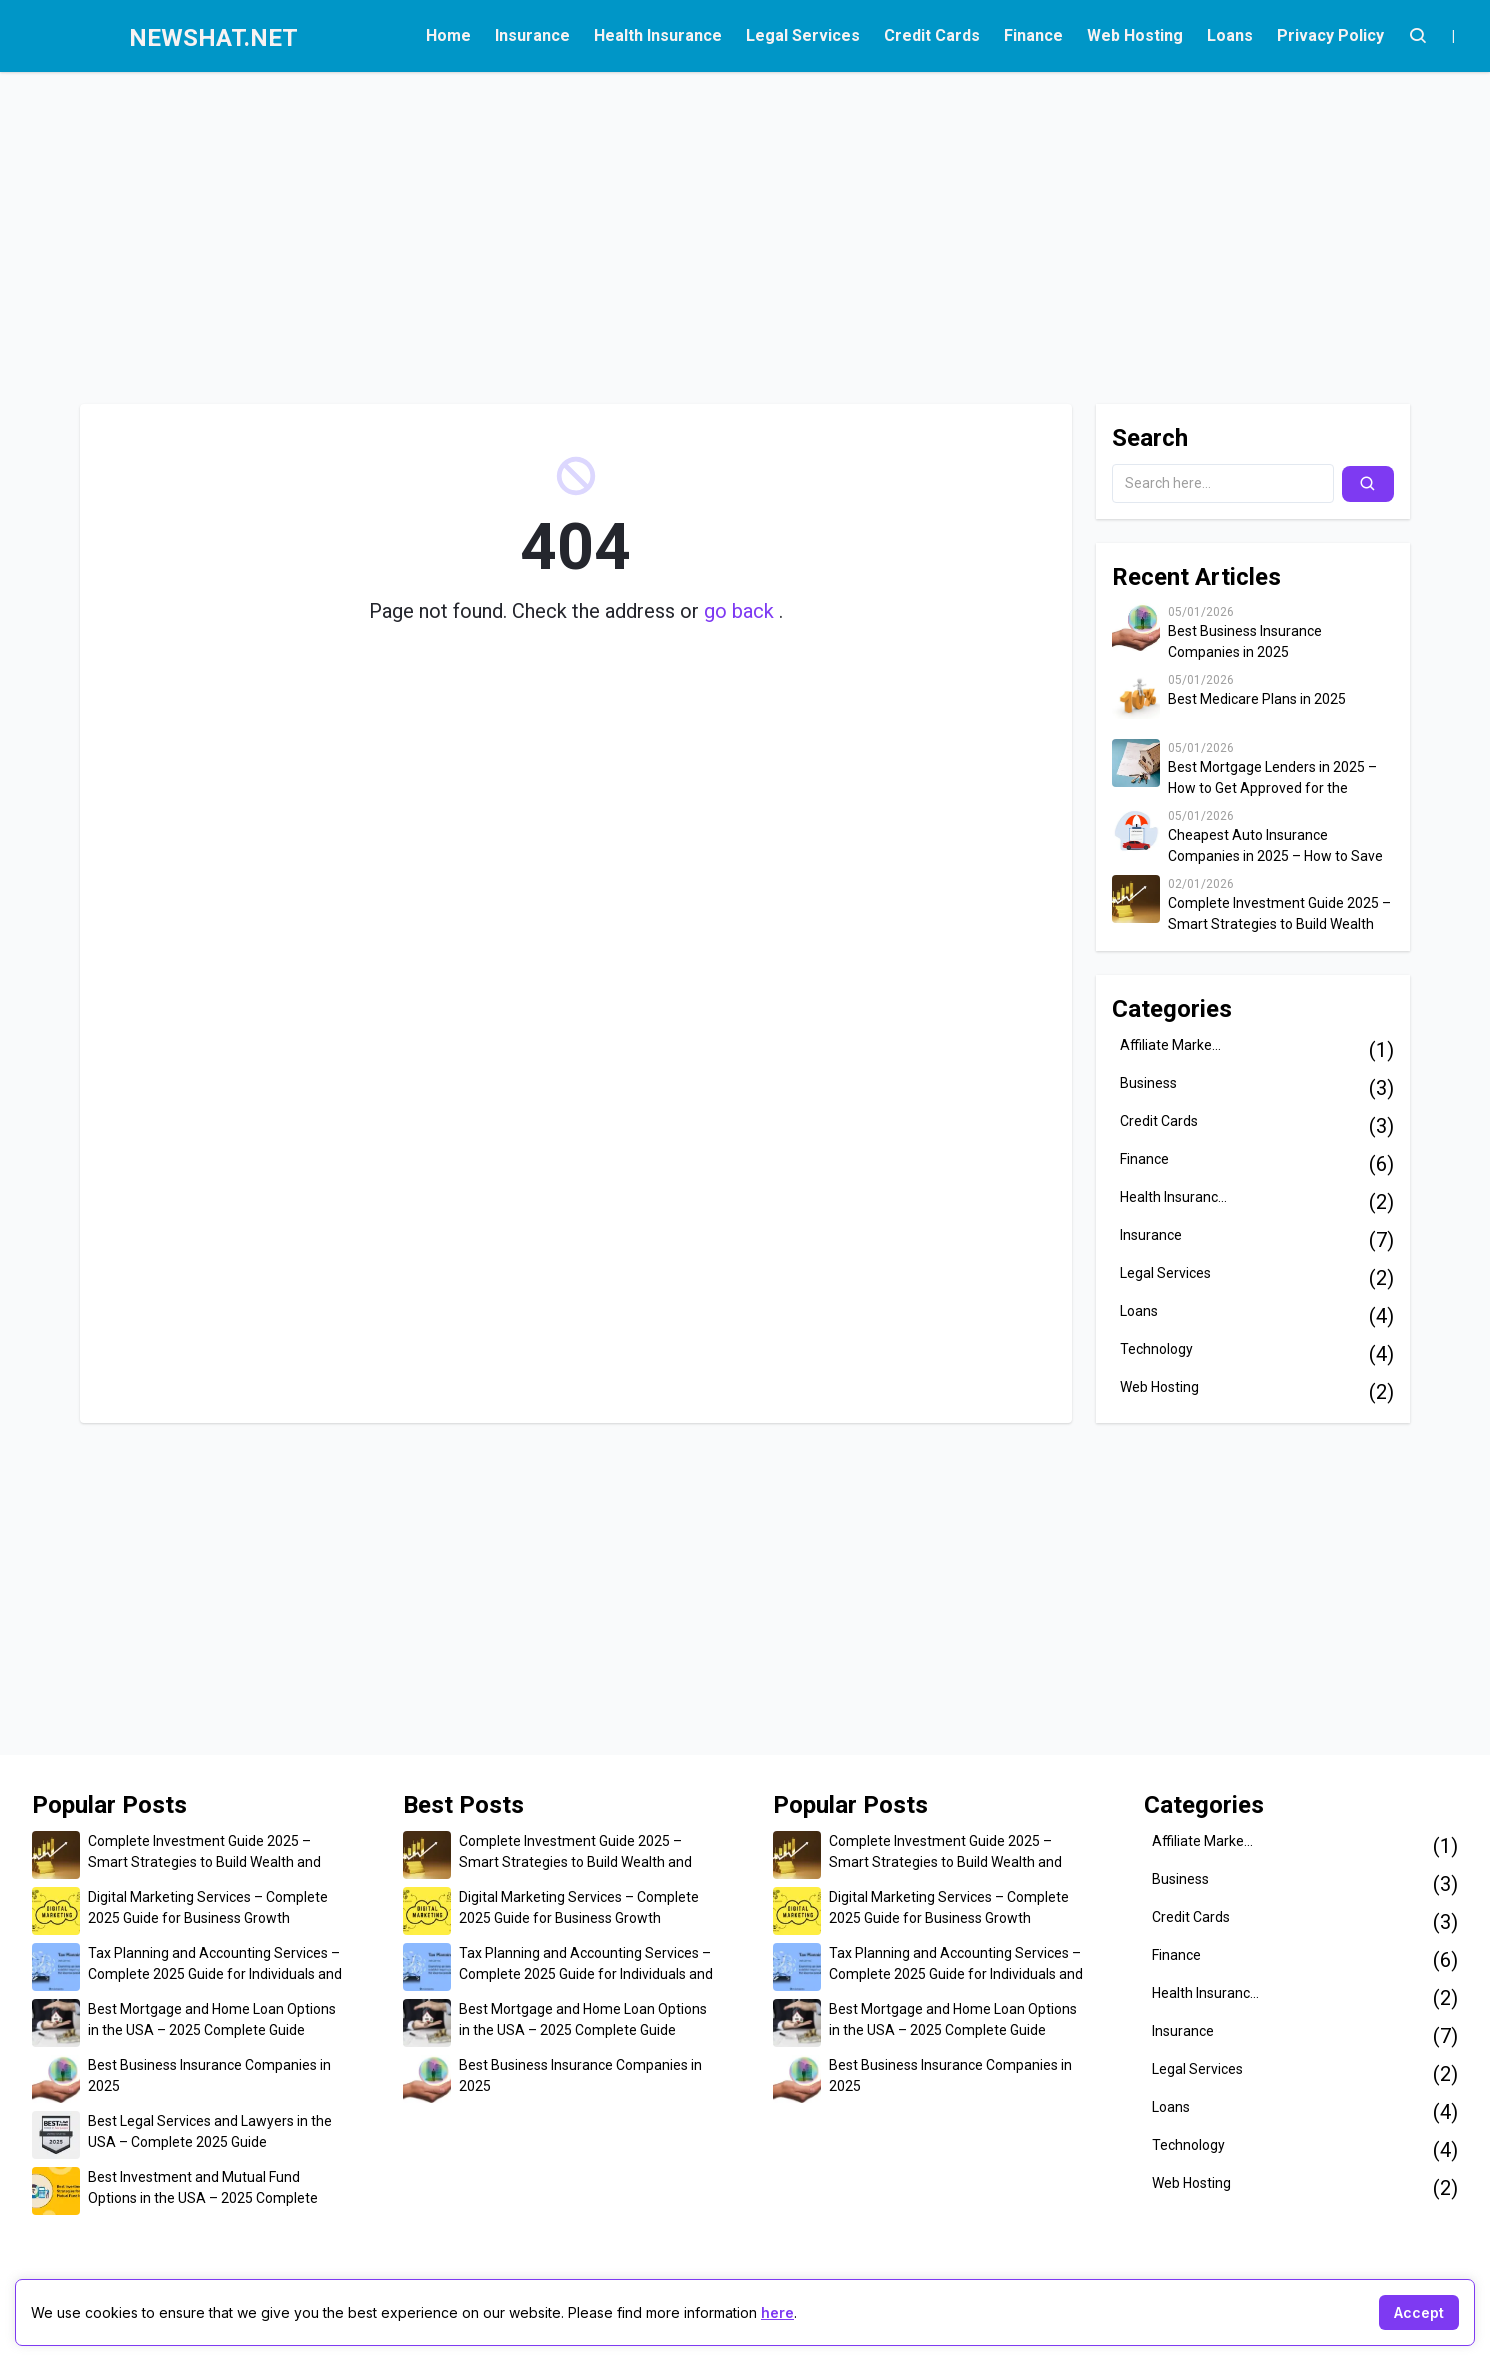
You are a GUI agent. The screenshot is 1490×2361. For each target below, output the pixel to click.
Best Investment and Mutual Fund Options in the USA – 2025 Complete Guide (203, 2189)
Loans (1230, 35)
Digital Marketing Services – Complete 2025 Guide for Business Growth (208, 1907)
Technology (1156, 1349)
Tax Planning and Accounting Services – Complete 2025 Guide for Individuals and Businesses (215, 1965)
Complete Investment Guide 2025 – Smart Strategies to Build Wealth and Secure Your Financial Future (1279, 915)
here (777, 2312)
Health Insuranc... (1173, 1197)
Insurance (532, 35)
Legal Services (803, 35)
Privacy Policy (1330, 35)
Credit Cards (932, 35)
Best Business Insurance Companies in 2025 (1245, 641)
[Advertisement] (616, 228)
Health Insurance (658, 35)
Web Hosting (1135, 35)
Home (448, 35)
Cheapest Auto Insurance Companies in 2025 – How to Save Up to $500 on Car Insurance (1275, 847)
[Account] (1418, 36)
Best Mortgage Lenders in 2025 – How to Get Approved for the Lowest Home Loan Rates (1272, 779)
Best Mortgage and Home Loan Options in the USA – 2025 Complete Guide (212, 2019)
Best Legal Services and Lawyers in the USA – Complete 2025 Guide (210, 2131)
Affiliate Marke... (1170, 1045)
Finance (1033, 35)
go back (741, 611)
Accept (1419, 2312)
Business (1148, 1083)
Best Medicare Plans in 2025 (1257, 699)
